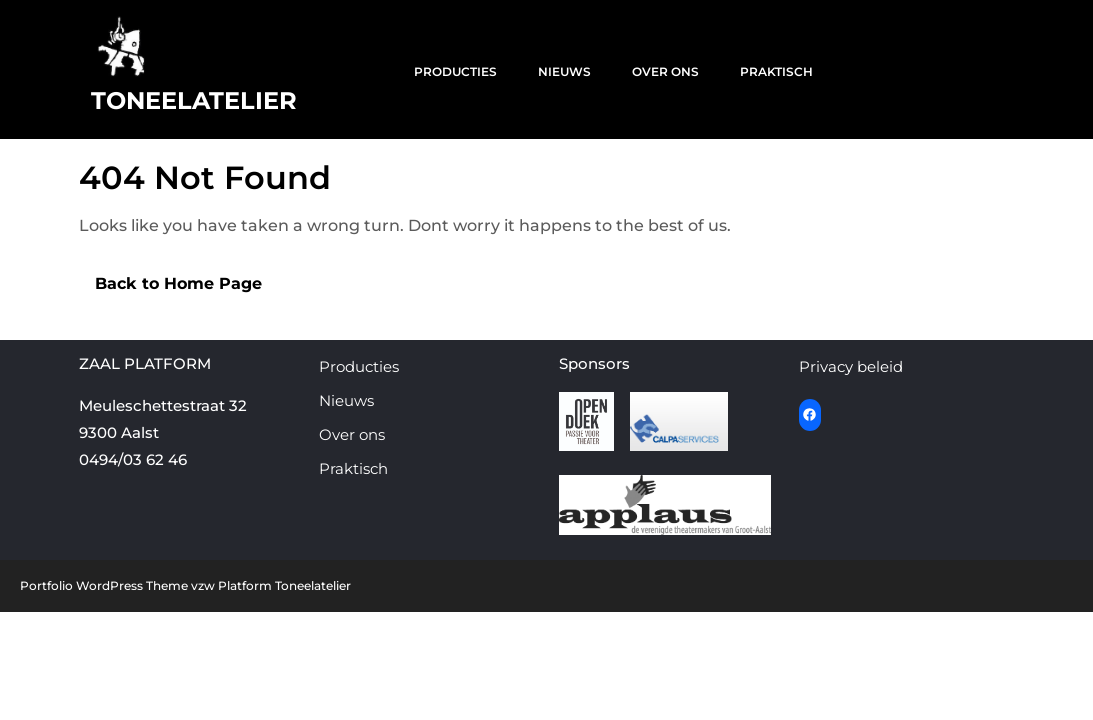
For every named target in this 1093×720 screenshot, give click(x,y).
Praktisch (776, 71)
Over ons (665, 71)
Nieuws (564, 71)
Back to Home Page (170, 279)
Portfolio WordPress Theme (104, 585)
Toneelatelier (194, 100)
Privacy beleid (851, 366)
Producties (455, 71)
